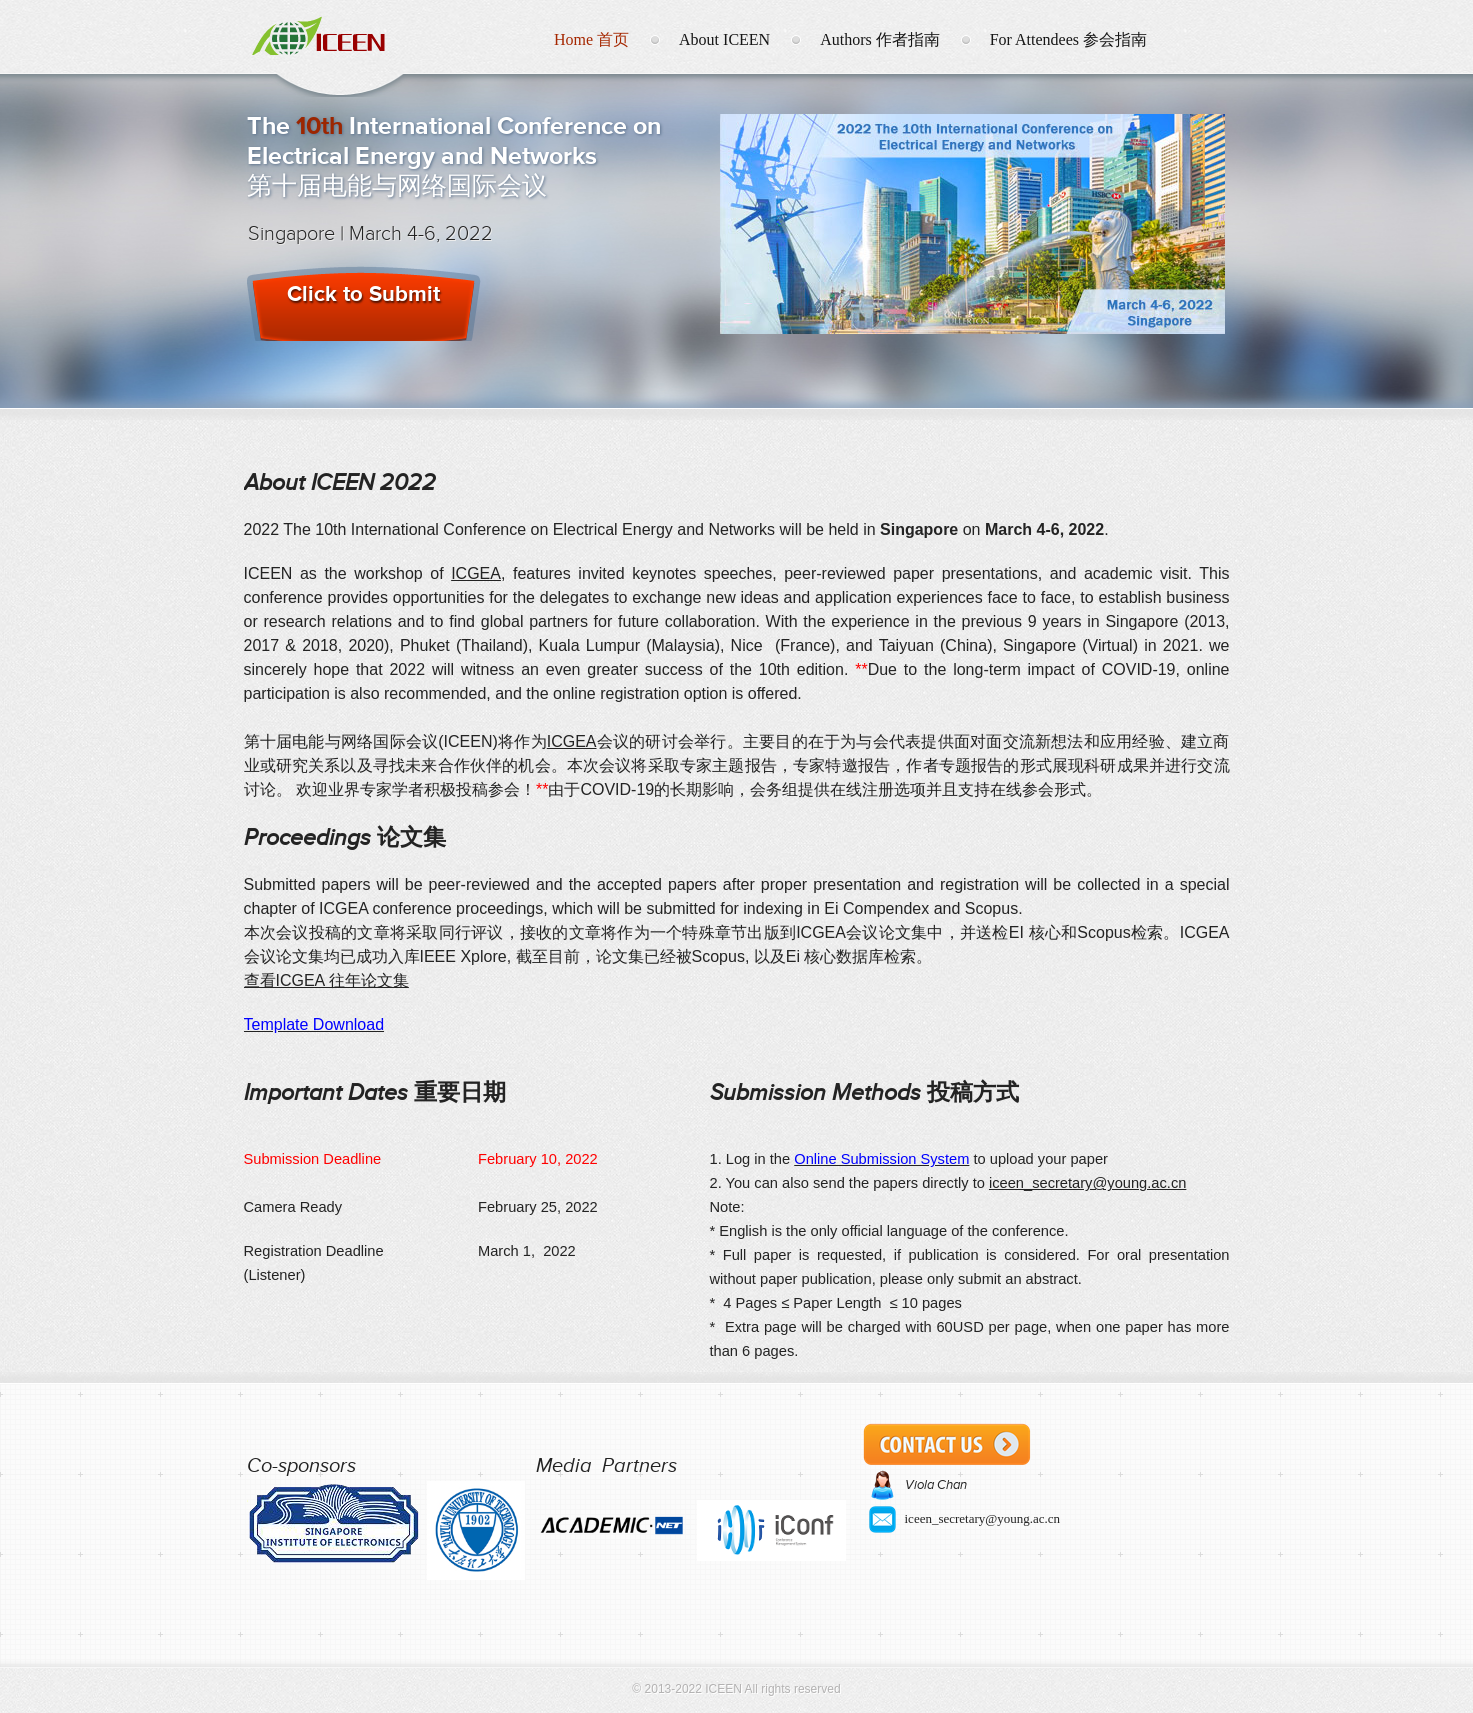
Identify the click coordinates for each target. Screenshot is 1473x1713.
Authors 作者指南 (880, 39)
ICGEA (476, 573)
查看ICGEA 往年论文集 (326, 980)
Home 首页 (591, 39)
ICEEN (338, 34)
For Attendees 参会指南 (1068, 39)
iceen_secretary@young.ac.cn (1087, 1183)
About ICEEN (724, 39)
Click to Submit (363, 293)
